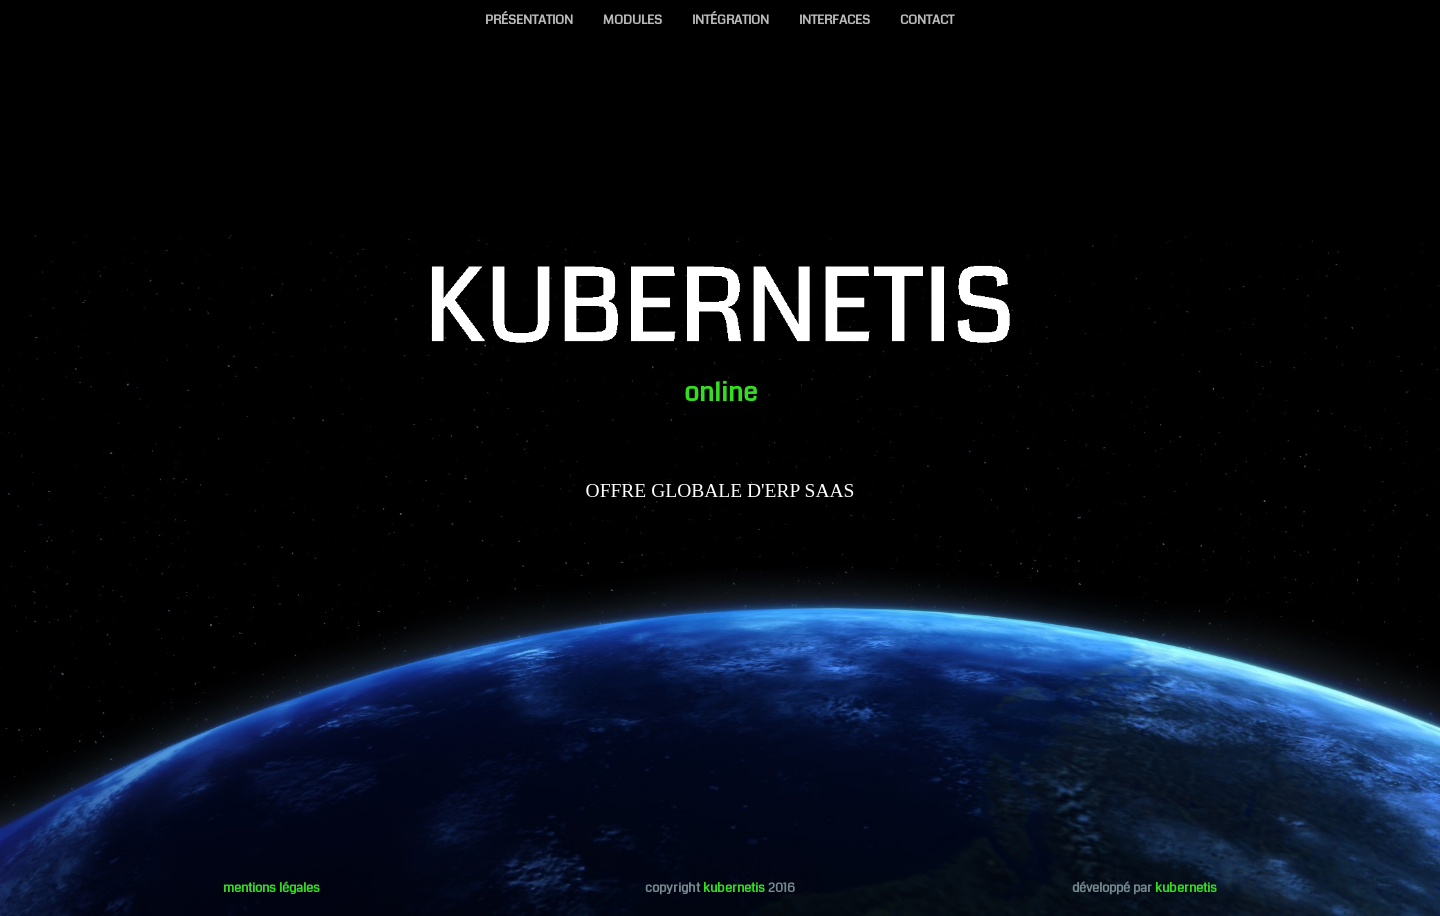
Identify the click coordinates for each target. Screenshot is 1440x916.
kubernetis (734, 888)
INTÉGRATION (730, 20)
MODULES (632, 20)
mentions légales (271, 888)
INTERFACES (834, 20)
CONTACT (927, 20)
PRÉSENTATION (529, 20)
